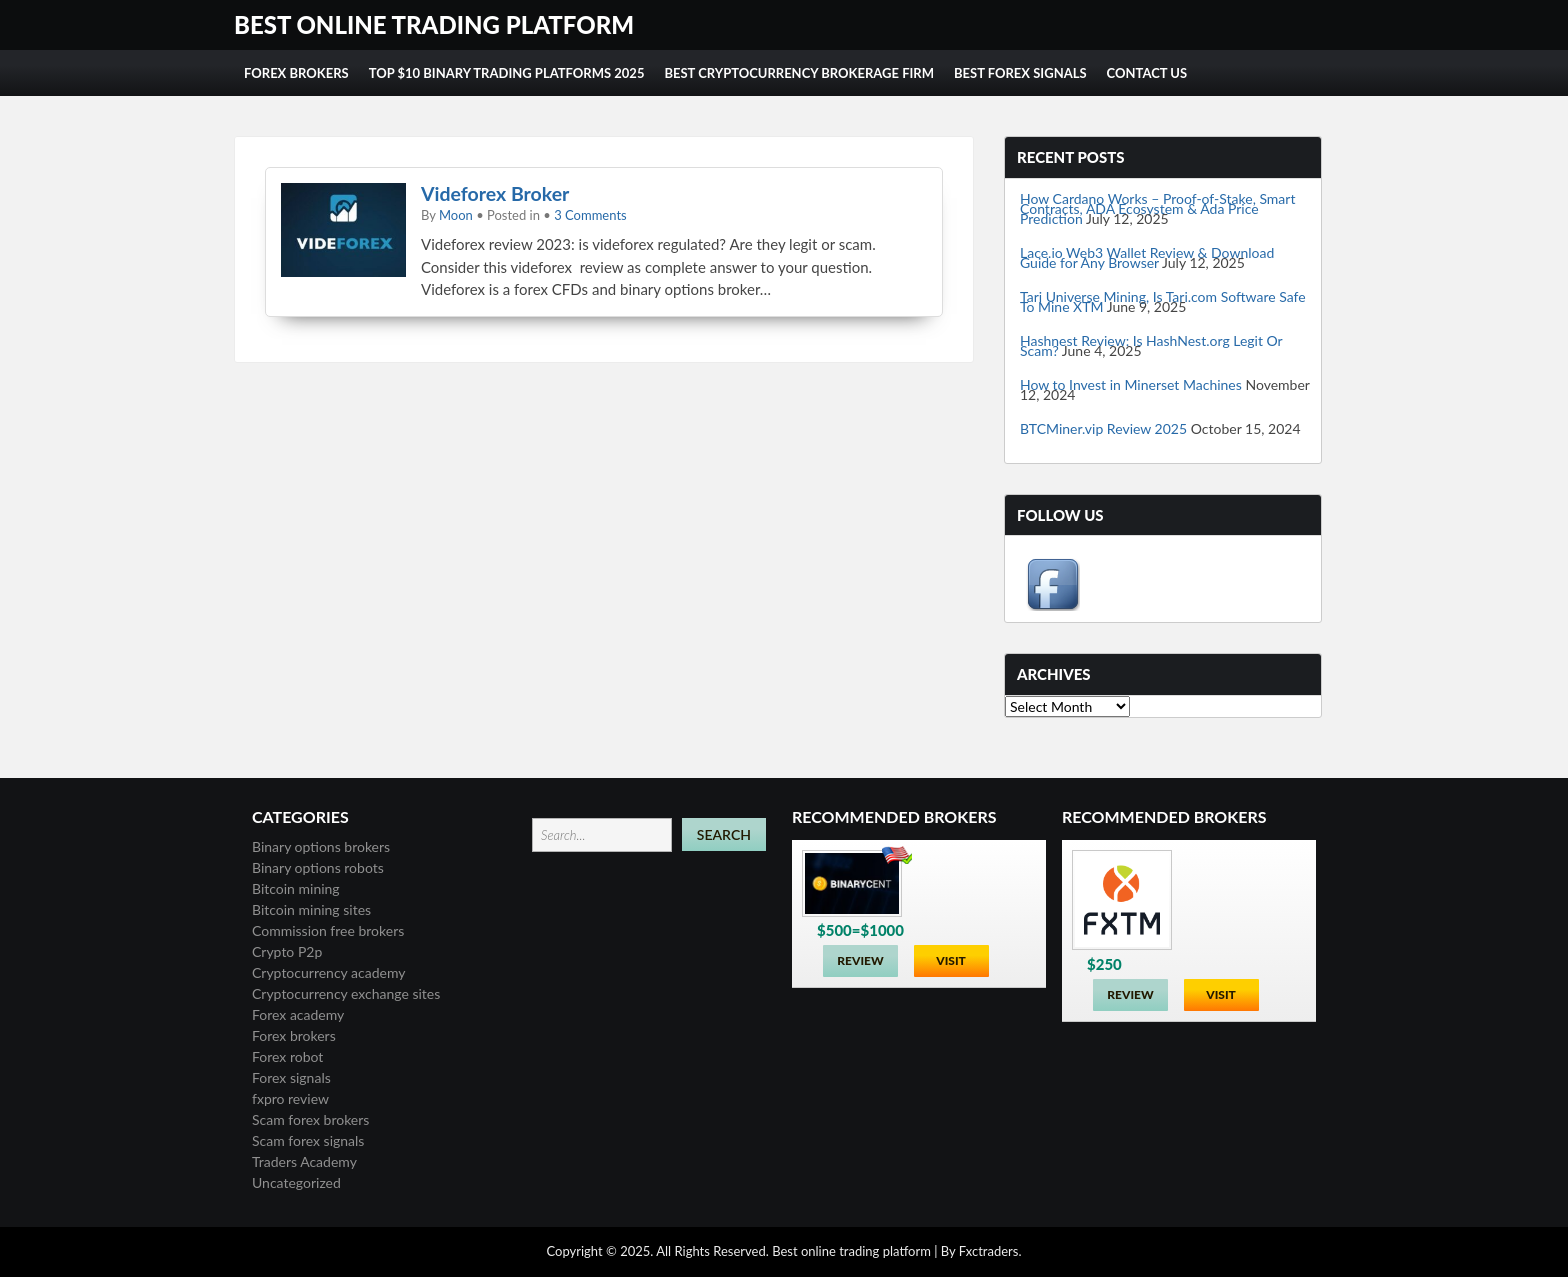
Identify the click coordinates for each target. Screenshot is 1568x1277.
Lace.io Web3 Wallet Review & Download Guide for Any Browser (1147, 257)
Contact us (1147, 73)
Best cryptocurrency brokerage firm (799, 73)
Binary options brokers (321, 846)
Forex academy (298, 1014)
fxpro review (290, 1098)
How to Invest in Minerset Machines (1131, 384)
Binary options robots (318, 867)
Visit (951, 960)
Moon (456, 215)
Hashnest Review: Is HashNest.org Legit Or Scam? (1151, 345)
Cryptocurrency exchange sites (346, 993)
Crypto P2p (287, 951)
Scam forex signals (308, 1140)
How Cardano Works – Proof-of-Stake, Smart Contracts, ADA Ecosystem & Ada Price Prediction (1157, 208)
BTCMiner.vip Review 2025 (1103, 428)
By (948, 1251)
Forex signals (291, 1077)
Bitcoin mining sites (311, 909)
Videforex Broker (495, 193)
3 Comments (590, 215)
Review (860, 960)
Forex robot (287, 1056)
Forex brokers (294, 1035)
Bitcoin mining (296, 888)
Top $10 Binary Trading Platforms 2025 (507, 73)
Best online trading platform (434, 24)
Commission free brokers (328, 930)
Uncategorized (296, 1182)
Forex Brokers (296, 73)
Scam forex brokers (310, 1119)
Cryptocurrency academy (328, 972)
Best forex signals (1020, 73)
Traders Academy (304, 1161)
